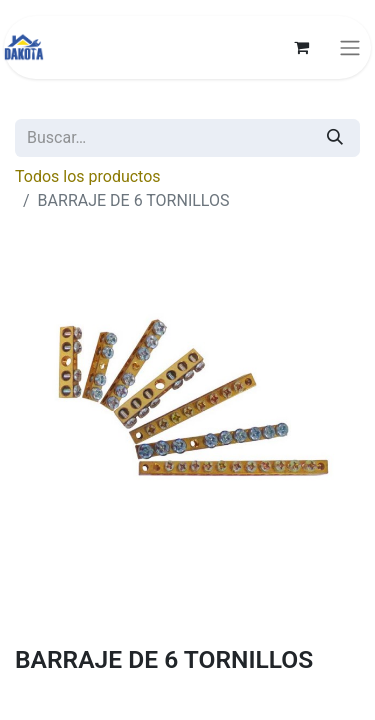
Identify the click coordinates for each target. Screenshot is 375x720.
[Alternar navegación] (350, 47)
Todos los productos (88, 176)
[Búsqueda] (335, 138)
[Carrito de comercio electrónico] (301, 47)
